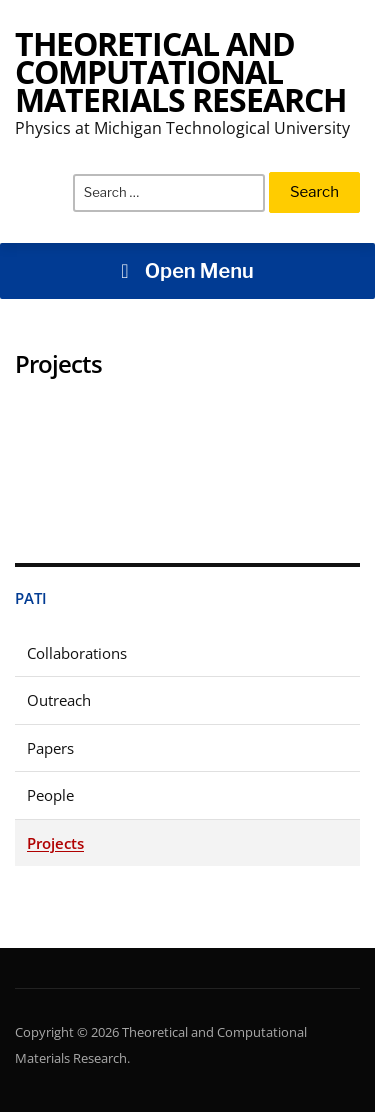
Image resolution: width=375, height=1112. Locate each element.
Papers (50, 748)
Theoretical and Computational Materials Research (180, 71)
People (50, 795)
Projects (55, 843)
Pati (31, 598)
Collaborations (77, 653)
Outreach (59, 700)
